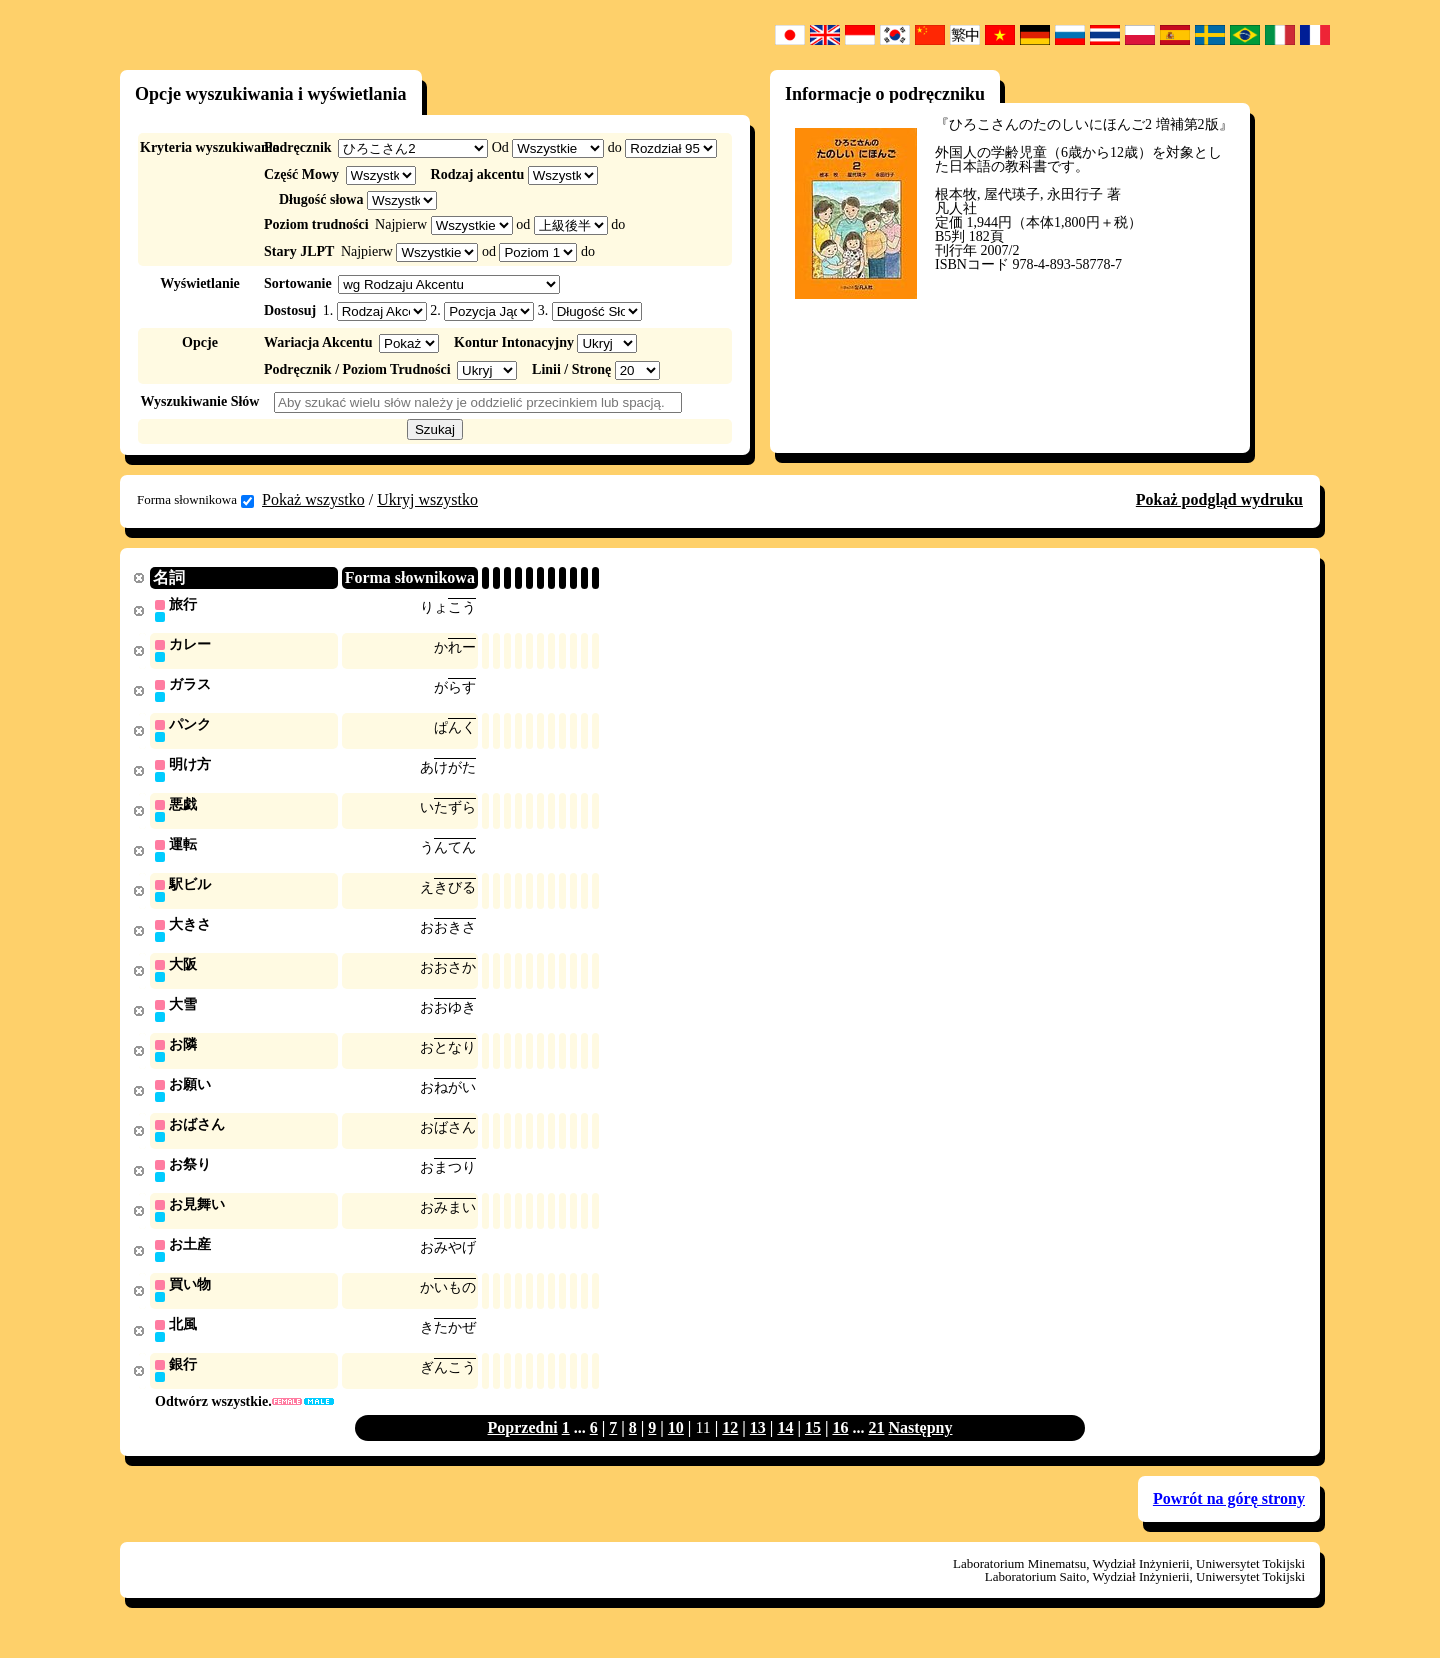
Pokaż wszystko (313, 499)
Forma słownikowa (195, 500)
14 (785, 1447)
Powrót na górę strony (1229, 1518)
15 (813, 1447)
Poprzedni (523, 1447)
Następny (920, 1447)
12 (730, 1447)
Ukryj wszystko (427, 499)
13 (758, 1447)
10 (676, 1447)
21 (876, 1447)
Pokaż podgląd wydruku (1219, 499)
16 (840, 1447)
